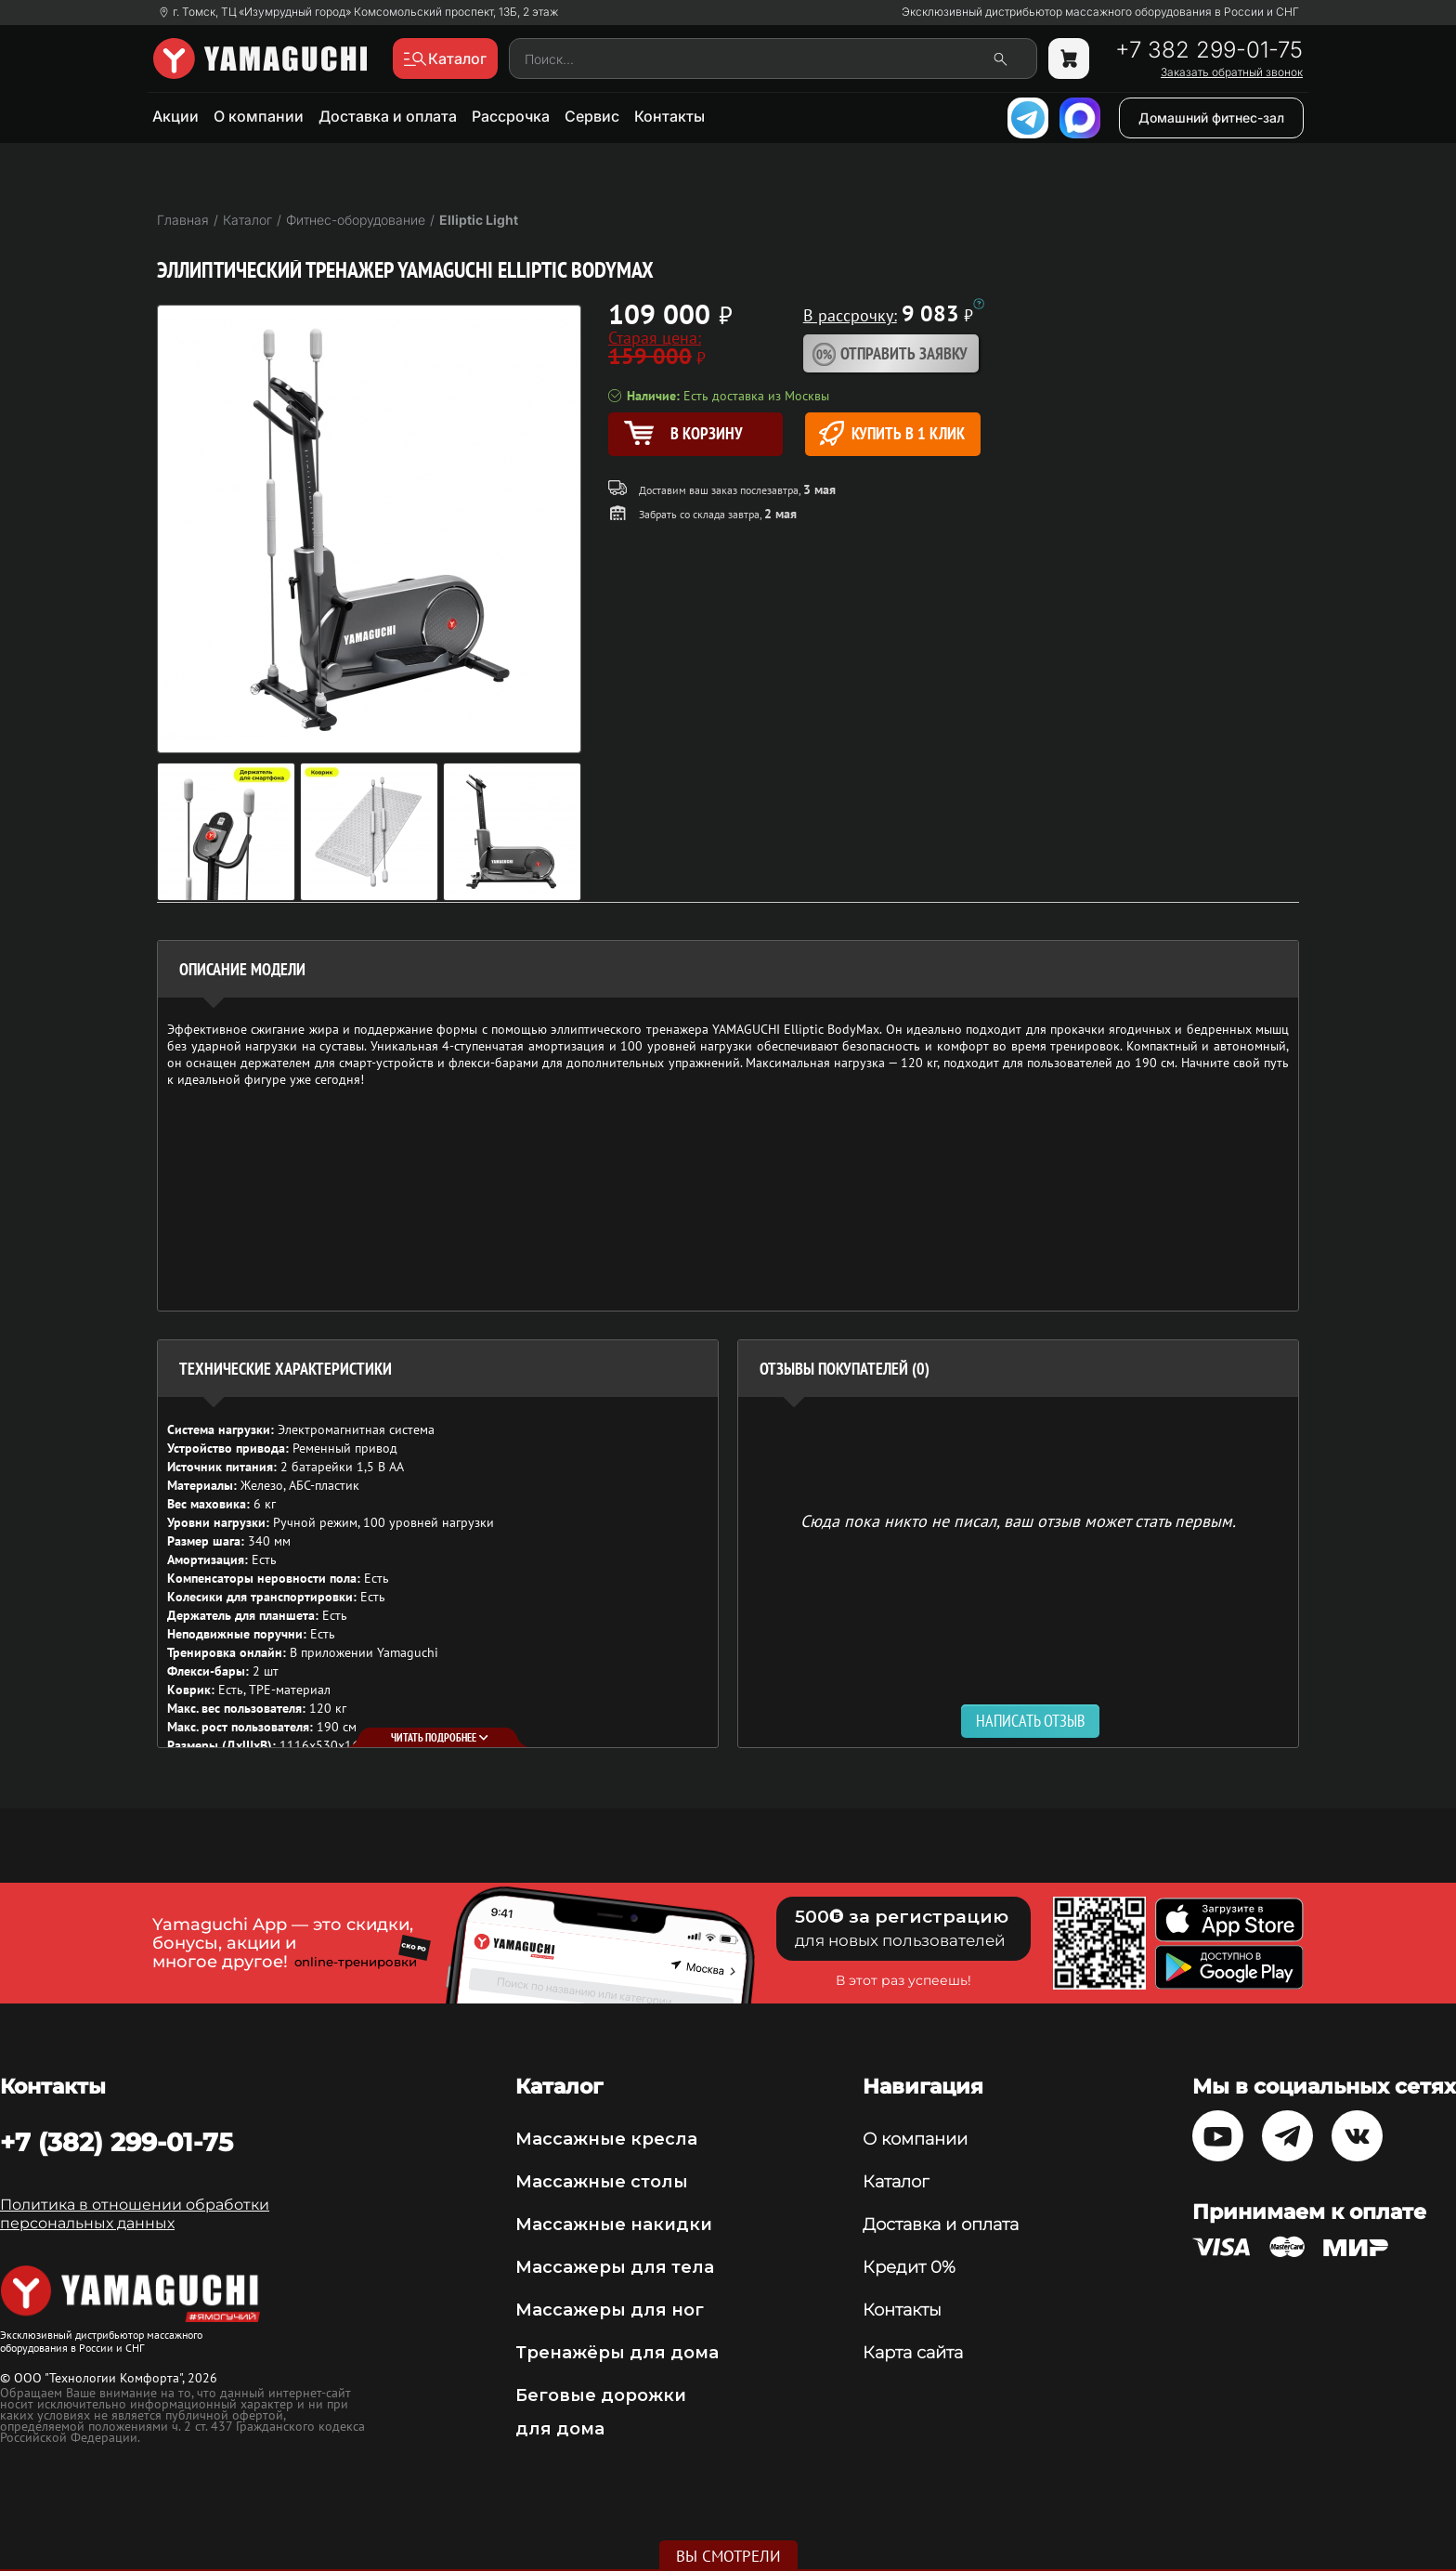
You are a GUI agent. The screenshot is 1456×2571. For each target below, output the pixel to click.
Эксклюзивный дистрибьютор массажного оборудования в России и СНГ (1100, 12)
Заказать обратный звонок (1232, 72)
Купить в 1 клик (892, 433)
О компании (259, 116)
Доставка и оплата (387, 116)
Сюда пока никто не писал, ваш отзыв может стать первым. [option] (1018, 1520)
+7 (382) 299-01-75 (116, 2142)
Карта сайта (913, 2353)
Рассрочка (511, 116)
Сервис (592, 116)
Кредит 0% (909, 2267)
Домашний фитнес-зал (1211, 117)
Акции (175, 116)
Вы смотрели (728, 2556)
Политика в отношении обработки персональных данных (134, 2214)
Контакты (669, 116)
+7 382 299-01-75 (1209, 50)
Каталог (896, 2182)
